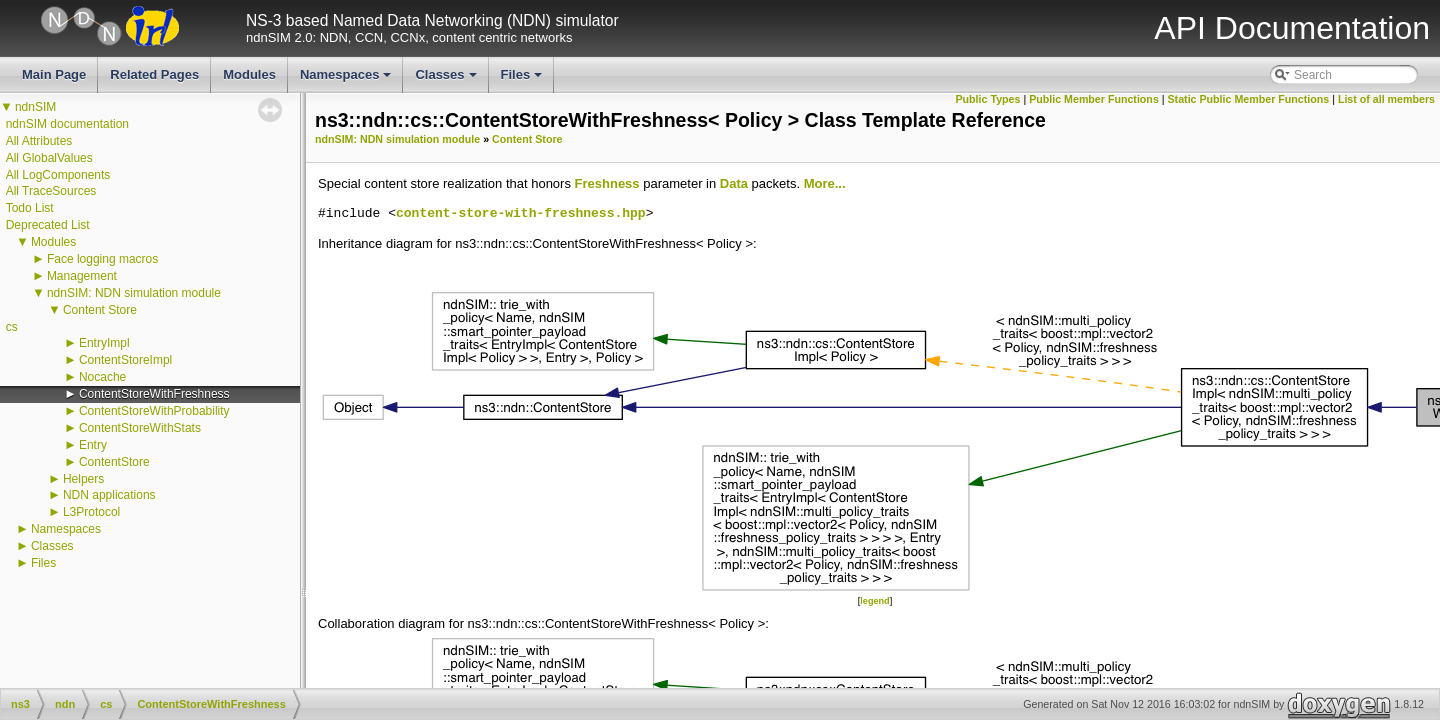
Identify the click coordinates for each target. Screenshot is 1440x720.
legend (874, 601)
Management (82, 276)
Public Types (987, 99)
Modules (249, 74)
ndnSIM (35, 107)
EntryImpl (104, 343)
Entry (93, 445)
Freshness (607, 183)
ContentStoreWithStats (140, 428)
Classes (447, 80)
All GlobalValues (49, 158)
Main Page (54, 74)
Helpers (83, 479)
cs (12, 327)
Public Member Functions (1094, 99)
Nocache (102, 377)
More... (825, 183)
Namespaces (347, 80)
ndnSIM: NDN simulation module (134, 293)
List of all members (1386, 99)
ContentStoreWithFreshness (154, 394)
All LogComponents (58, 175)
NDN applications (109, 495)
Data (734, 183)
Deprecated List (48, 225)
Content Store (100, 310)
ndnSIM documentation (67, 124)
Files (523, 80)
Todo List (30, 208)
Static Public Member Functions (1249, 99)
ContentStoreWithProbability (154, 411)
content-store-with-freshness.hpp (521, 214)
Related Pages (154, 74)
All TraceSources (51, 191)
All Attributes (39, 141)
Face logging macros (102, 259)
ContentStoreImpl (125, 360)
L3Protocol (91, 512)
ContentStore (114, 462)
